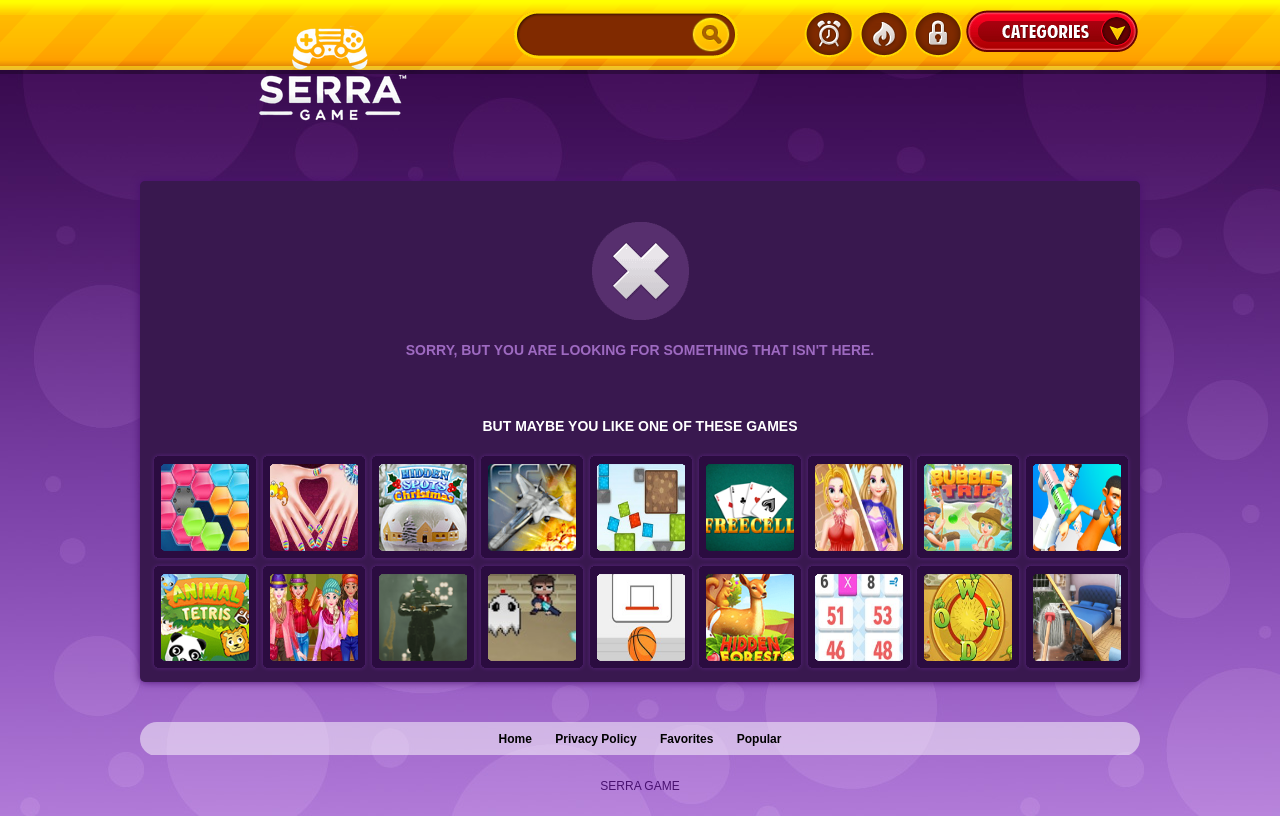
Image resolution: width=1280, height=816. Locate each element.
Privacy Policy (595, 739)
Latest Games (829, 34)
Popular (759, 739)
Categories (1052, 31)
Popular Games (883, 34)
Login (937, 34)
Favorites (686, 739)
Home (515, 739)
